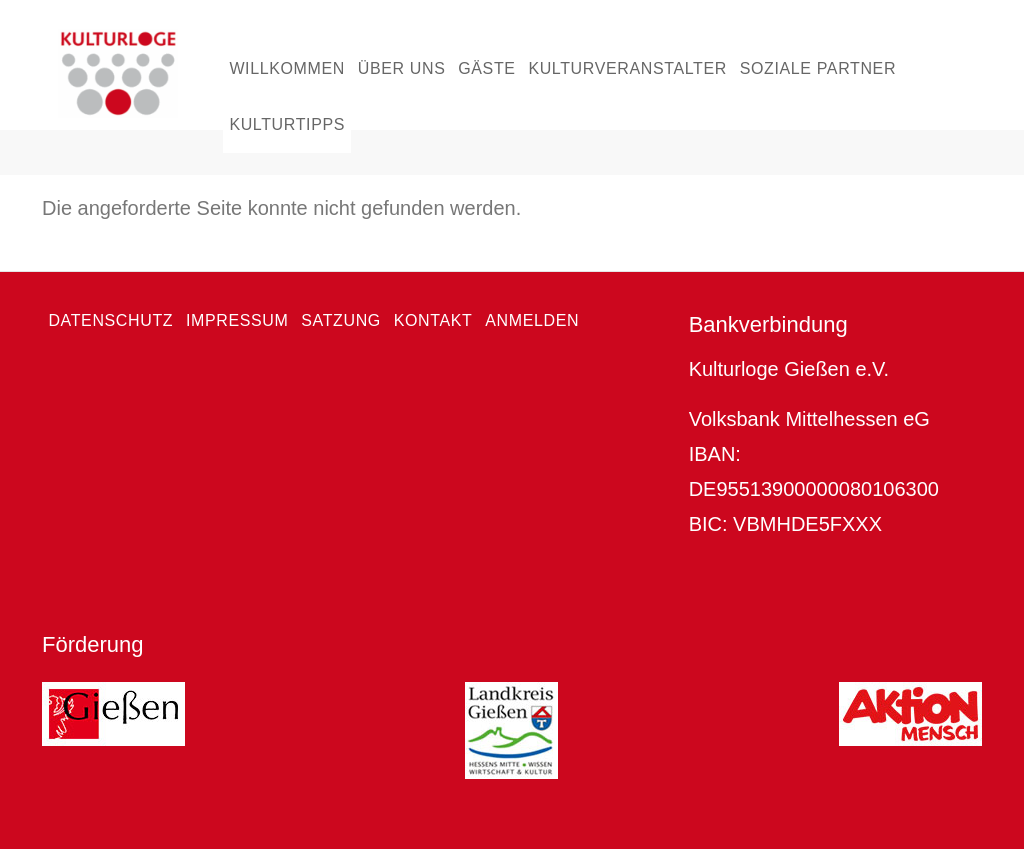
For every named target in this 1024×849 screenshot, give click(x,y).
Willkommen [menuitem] (287, 68)
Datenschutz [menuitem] (110, 320)
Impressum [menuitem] (237, 320)
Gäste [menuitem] (486, 68)
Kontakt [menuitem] (433, 320)
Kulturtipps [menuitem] (287, 124)
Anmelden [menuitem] (532, 320)
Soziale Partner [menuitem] (818, 68)
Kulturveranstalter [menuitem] (627, 68)
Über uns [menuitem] (402, 68)
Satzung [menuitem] (341, 320)
